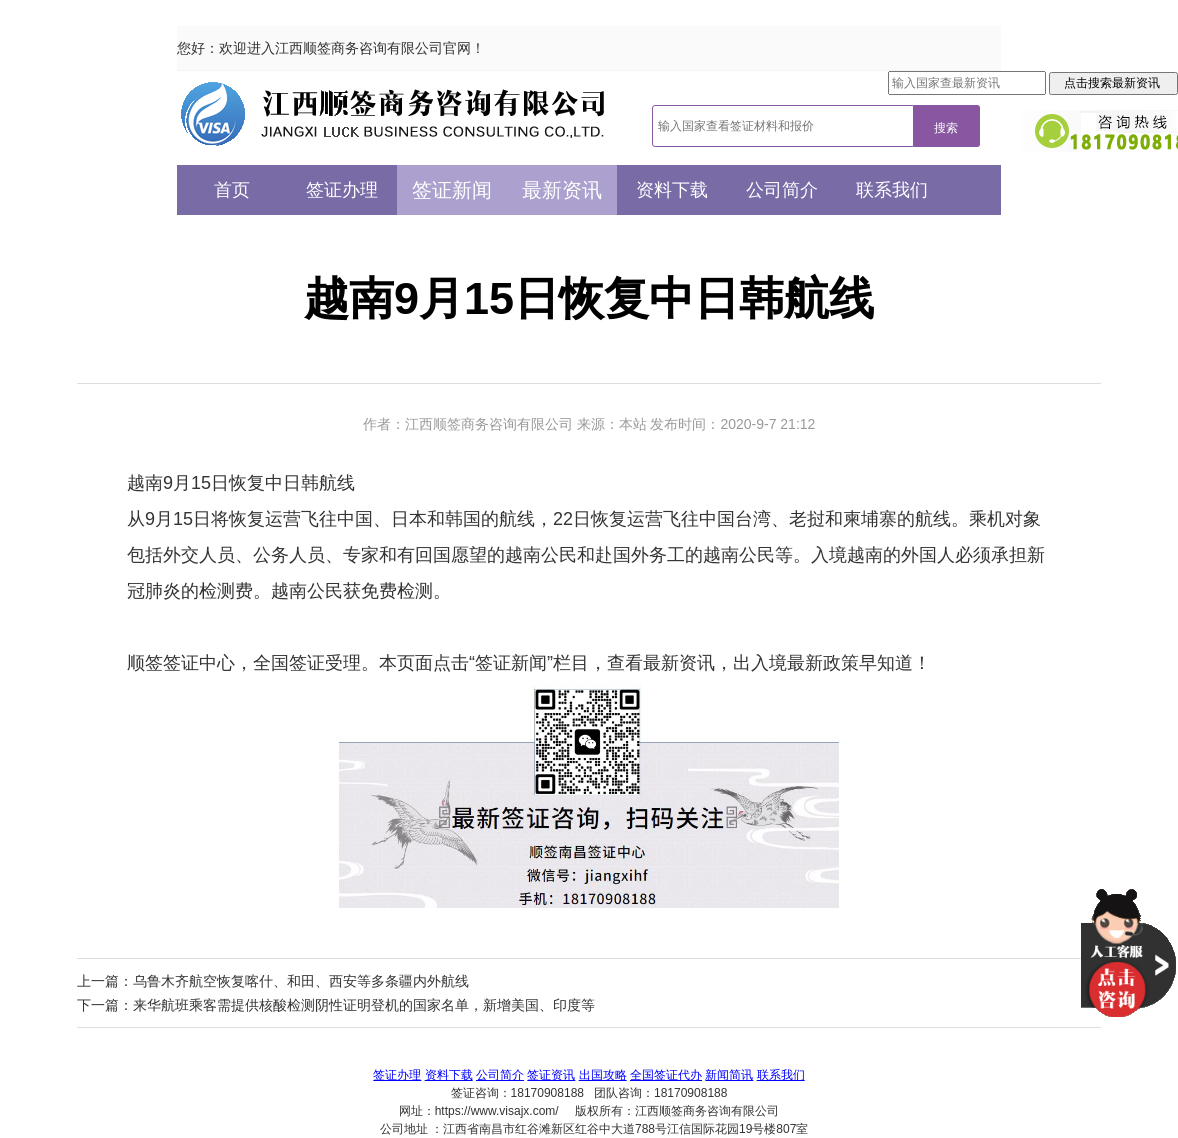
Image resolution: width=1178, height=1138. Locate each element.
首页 (232, 190)
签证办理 (342, 190)
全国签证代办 (666, 1075)
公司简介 (782, 190)
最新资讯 (562, 190)
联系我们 (892, 190)
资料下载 (672, 190)
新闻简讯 (729, 1075)
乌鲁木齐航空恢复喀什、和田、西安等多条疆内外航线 (301, 981)
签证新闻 (452, 190)
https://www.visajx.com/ (497, 1111)
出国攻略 (603, 1075)
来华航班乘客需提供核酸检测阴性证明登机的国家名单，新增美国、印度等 (364, 1005)
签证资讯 (551, 1075)
